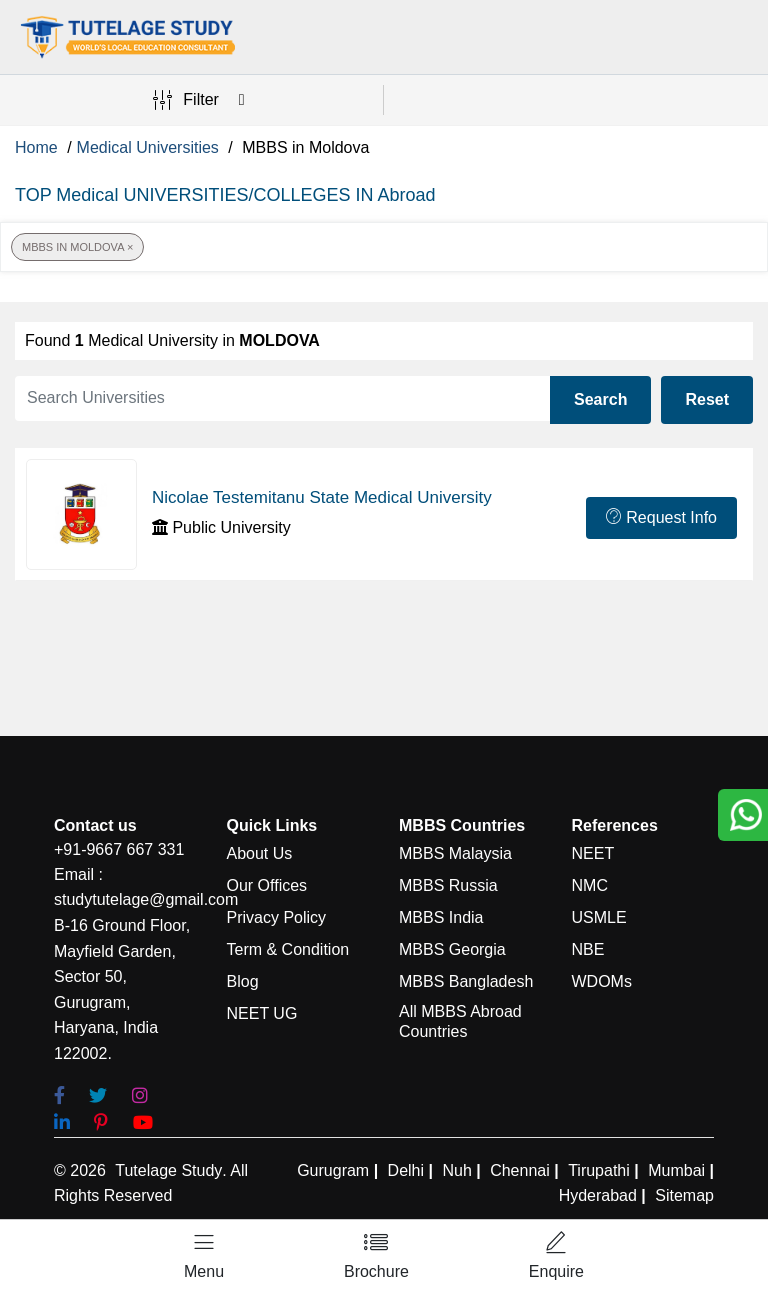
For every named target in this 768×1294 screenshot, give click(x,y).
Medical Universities (148, 147)
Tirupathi (599, 1170)
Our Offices (267, 885)
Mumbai (676, 1170)
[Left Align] (204, 1257)
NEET (593, 853)
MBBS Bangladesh (466, 981)
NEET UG (262, 1013)
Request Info (661, 517)
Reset (707, 399)
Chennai (520, 1170)
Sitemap (684, 1195)
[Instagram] (140, 1096)
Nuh (456, 1170)
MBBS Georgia (452, 949)
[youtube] (143, 1123)
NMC (590, 885)
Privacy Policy (277, 917)
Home (36, 147)
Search (600, 399)
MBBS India (441, 917)
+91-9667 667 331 (119, 849)
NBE (588, 949)
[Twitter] (98, 1096)
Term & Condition (288, 949)
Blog (243, 981)
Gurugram (333, 1170)
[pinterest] (101, 1123)
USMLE (599, 917)
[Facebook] (59, 1096)
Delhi (406, 1170)
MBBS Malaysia (455, 853)
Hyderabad (598, 1195)
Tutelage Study (168, 1170)
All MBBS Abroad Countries (460, 1021)
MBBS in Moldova (77, 247)
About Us (260, 853)
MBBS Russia (448, 885)
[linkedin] (62, 1123)
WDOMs (602, 981)
